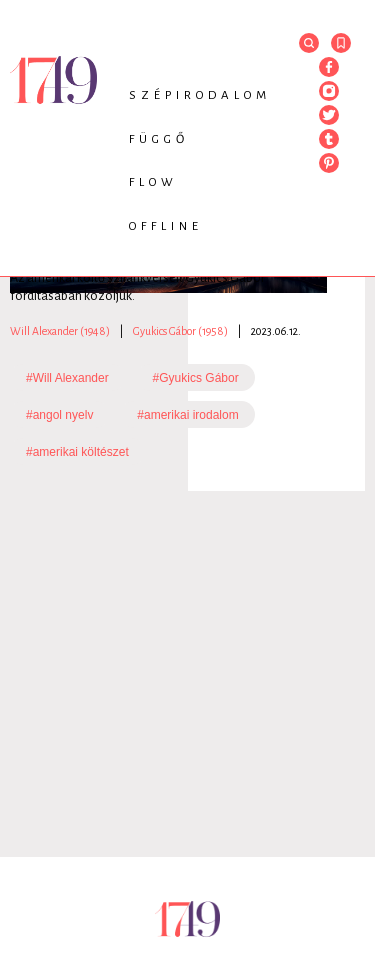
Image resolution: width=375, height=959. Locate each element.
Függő (159, 139)
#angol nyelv (59, 415)
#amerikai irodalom (187, 415)
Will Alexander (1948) (60, 331)
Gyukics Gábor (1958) (180, 331)
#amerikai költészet (77, 452)
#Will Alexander (67, 378)
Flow (153, 182)
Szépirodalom (200, 95)
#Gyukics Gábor (196, 378)
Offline (166, 226)
